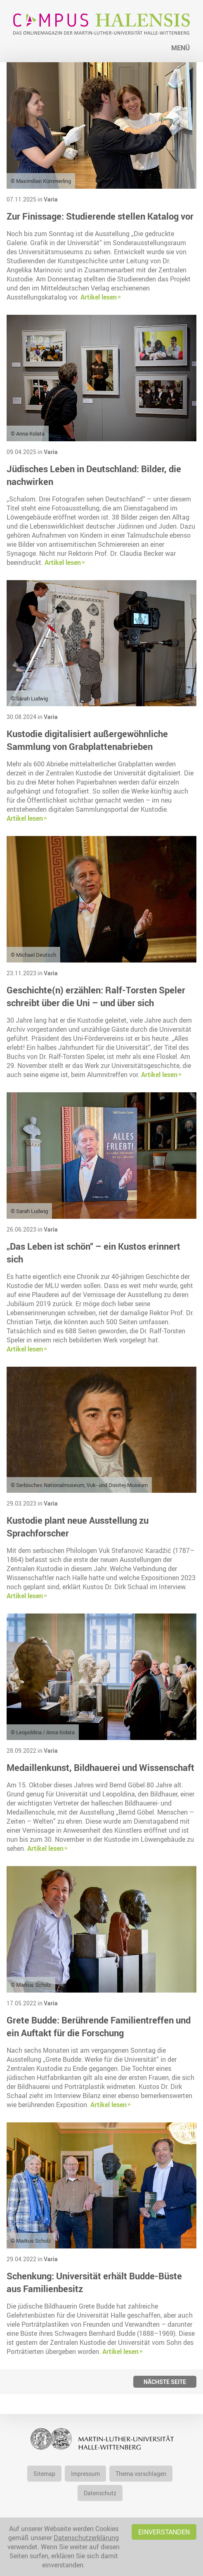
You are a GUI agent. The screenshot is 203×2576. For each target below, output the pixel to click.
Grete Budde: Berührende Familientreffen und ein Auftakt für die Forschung (99, 2026)
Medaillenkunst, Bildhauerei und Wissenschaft (100, 1767)
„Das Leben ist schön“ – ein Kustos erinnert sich (93, 1252)
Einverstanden (164, 2531)
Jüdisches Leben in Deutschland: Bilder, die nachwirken (94, 475)
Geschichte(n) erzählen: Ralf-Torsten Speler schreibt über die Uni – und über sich (96, 996)
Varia (51, 199)
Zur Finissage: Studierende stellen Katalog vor (100, 216)
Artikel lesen (98, 297)
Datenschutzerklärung (86, 2537)
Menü (180, 47)
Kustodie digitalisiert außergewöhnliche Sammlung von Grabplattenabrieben (87, 740)
